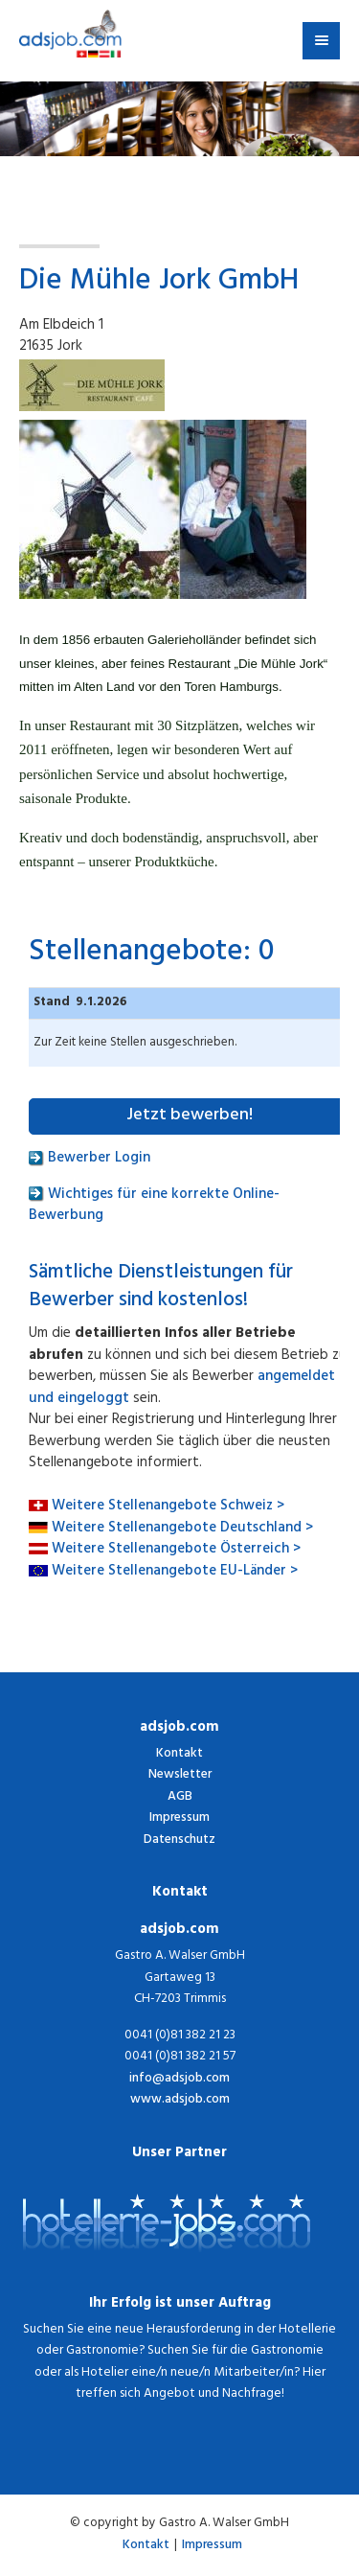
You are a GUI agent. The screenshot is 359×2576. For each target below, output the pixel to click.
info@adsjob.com (179, 2080)
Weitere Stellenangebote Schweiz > (168, 1507)
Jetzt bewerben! (189, 1116)
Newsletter (180, 1775)
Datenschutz (179, 1840)
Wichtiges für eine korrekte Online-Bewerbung (154, 1206)
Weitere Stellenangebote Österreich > (176, 1550)
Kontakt (179, 1754)
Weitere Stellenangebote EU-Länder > (175, 1572)
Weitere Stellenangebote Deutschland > (182, 1529)
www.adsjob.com (180, 2101)
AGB (180, 1797)
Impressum (179, 1818)
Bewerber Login (89, 1159)
